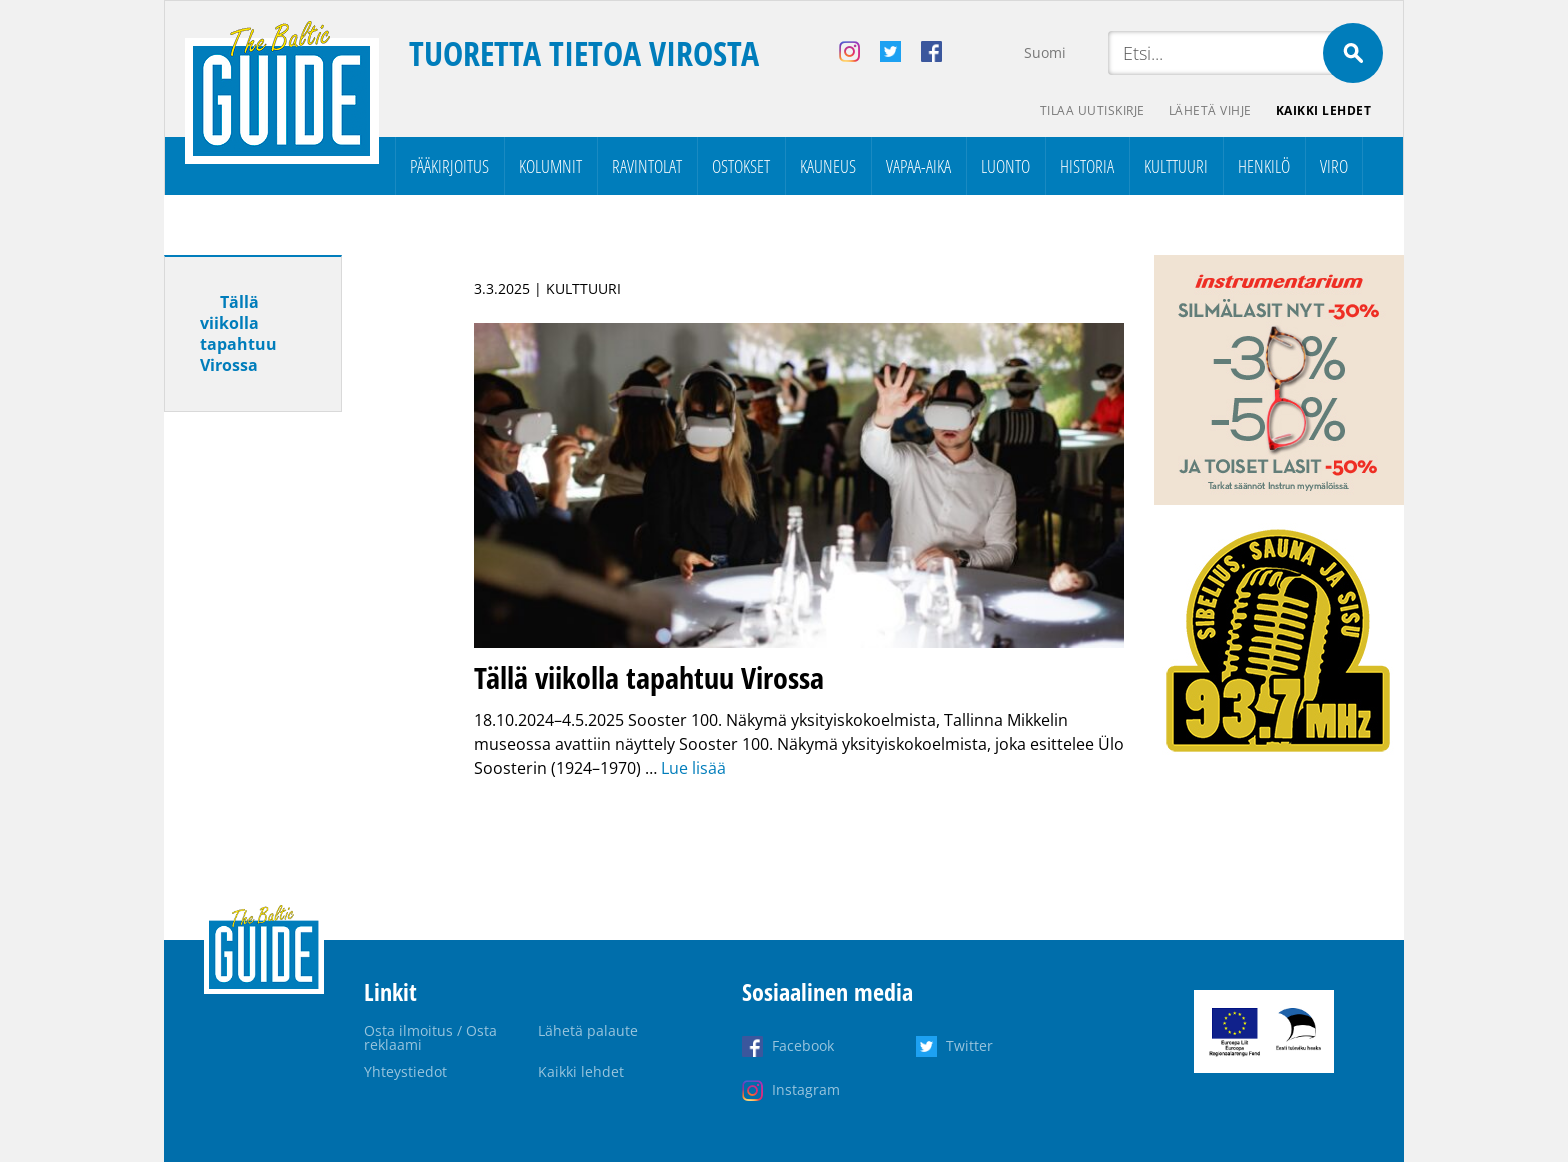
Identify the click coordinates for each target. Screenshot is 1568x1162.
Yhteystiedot (405, 1071)
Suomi (1045, 52)
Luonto (1005, 166)
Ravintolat (647, 166)
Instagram (806, 1089)
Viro (1334, 166)
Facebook (803, 1045)
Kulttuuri (1176, 166)
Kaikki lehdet (1324, 110)
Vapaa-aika (918, 166)
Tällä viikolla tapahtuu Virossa (238, 333)
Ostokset (741, 166)
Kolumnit (550, 166)
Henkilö (1264, 166)
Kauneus (828, 166)
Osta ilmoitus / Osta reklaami (430, 1037)
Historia (1087, 166)
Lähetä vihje (1210, 110)
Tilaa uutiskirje (1092, 110)
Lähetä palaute (588, 1030)
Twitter (969, 1045)
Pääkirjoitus (449, 166)
